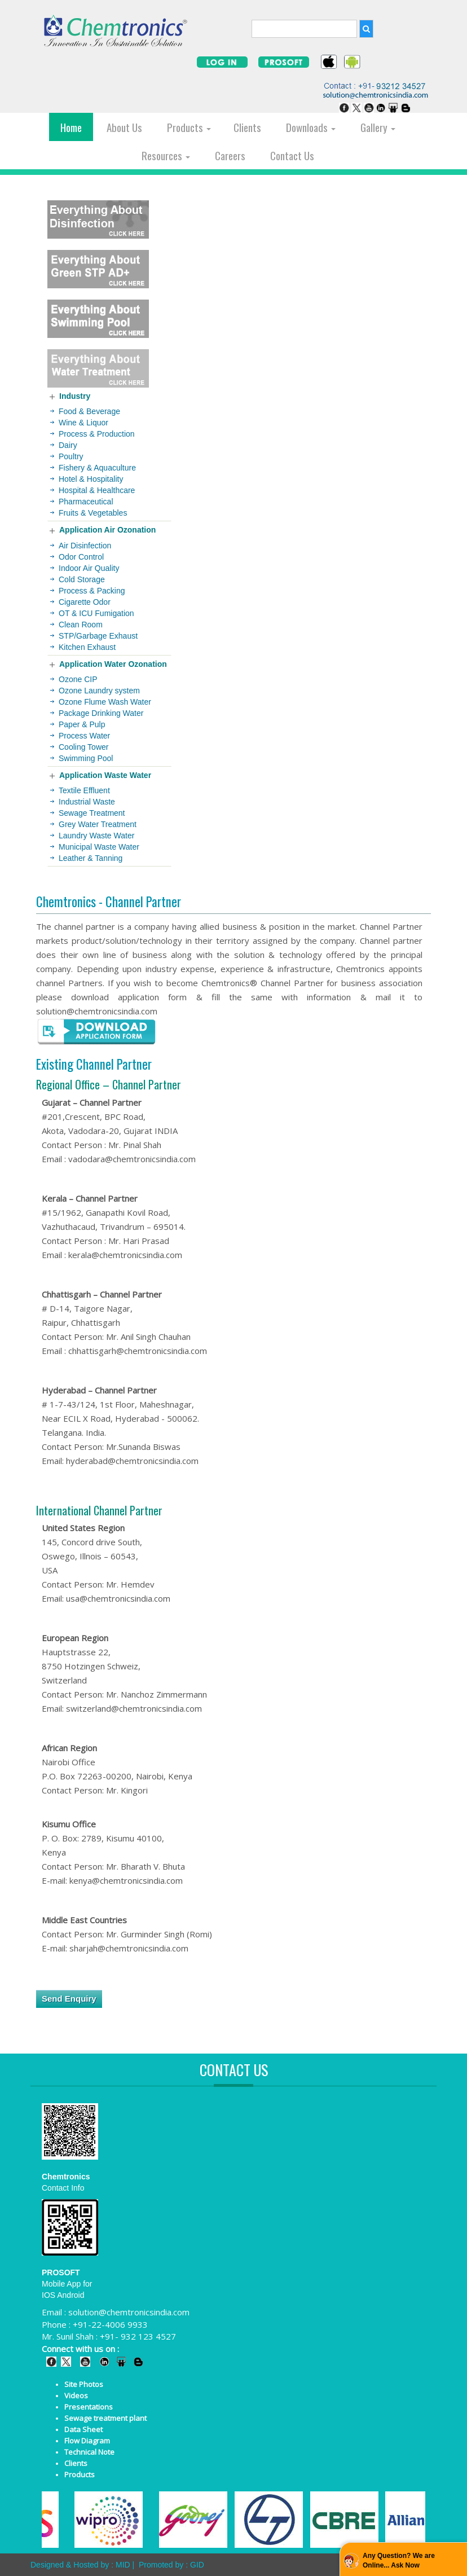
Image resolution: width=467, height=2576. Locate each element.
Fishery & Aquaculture (97, 467)
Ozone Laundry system (99, 690)
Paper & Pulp (82, 724)
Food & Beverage (89, 411)
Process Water (84, 735)
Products (189, 127)
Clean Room (81, 624)
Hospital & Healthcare (97, 490)
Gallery (377, 127)
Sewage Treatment (92, 812)
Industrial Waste (87, 801)
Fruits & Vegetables (93, 512)
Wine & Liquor (83, 422)
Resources (166, 155)
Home (71, 127)
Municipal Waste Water (99, 846)
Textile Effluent (84, 790)
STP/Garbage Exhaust (98, 635)
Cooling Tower (83, 746)
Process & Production (97, 433)
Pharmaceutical (86, 501)
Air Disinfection (85, 545)
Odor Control (81, 556)
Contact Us (292, 155)
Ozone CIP (78, 679)
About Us (124, 127)
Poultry (71, 456)
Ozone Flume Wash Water (105, 701)
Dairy (68, 445)
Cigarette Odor (85, 601)
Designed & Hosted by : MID (80, 2564)
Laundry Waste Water (96, 835)
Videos (76, 2395)
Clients (247, 127)
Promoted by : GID (171, 2564)
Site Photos (83, 2384)
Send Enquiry (69, 1998)
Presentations (88, 2407)
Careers (230, 155)
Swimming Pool (86, 758)
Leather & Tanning (90, 858)
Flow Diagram (87, 2441)
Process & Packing (92, 590)
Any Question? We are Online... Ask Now (399, 2560)
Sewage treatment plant (105, 2418)
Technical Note (89, 2452)
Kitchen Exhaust (87, 647)
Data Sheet (83, 2429)
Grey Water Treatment (97, 824)
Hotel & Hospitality (91, 478)
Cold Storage (82, 579)
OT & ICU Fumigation (96, 613)
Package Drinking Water (101, 713)
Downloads (311, 127)
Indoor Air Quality (89, 568)
